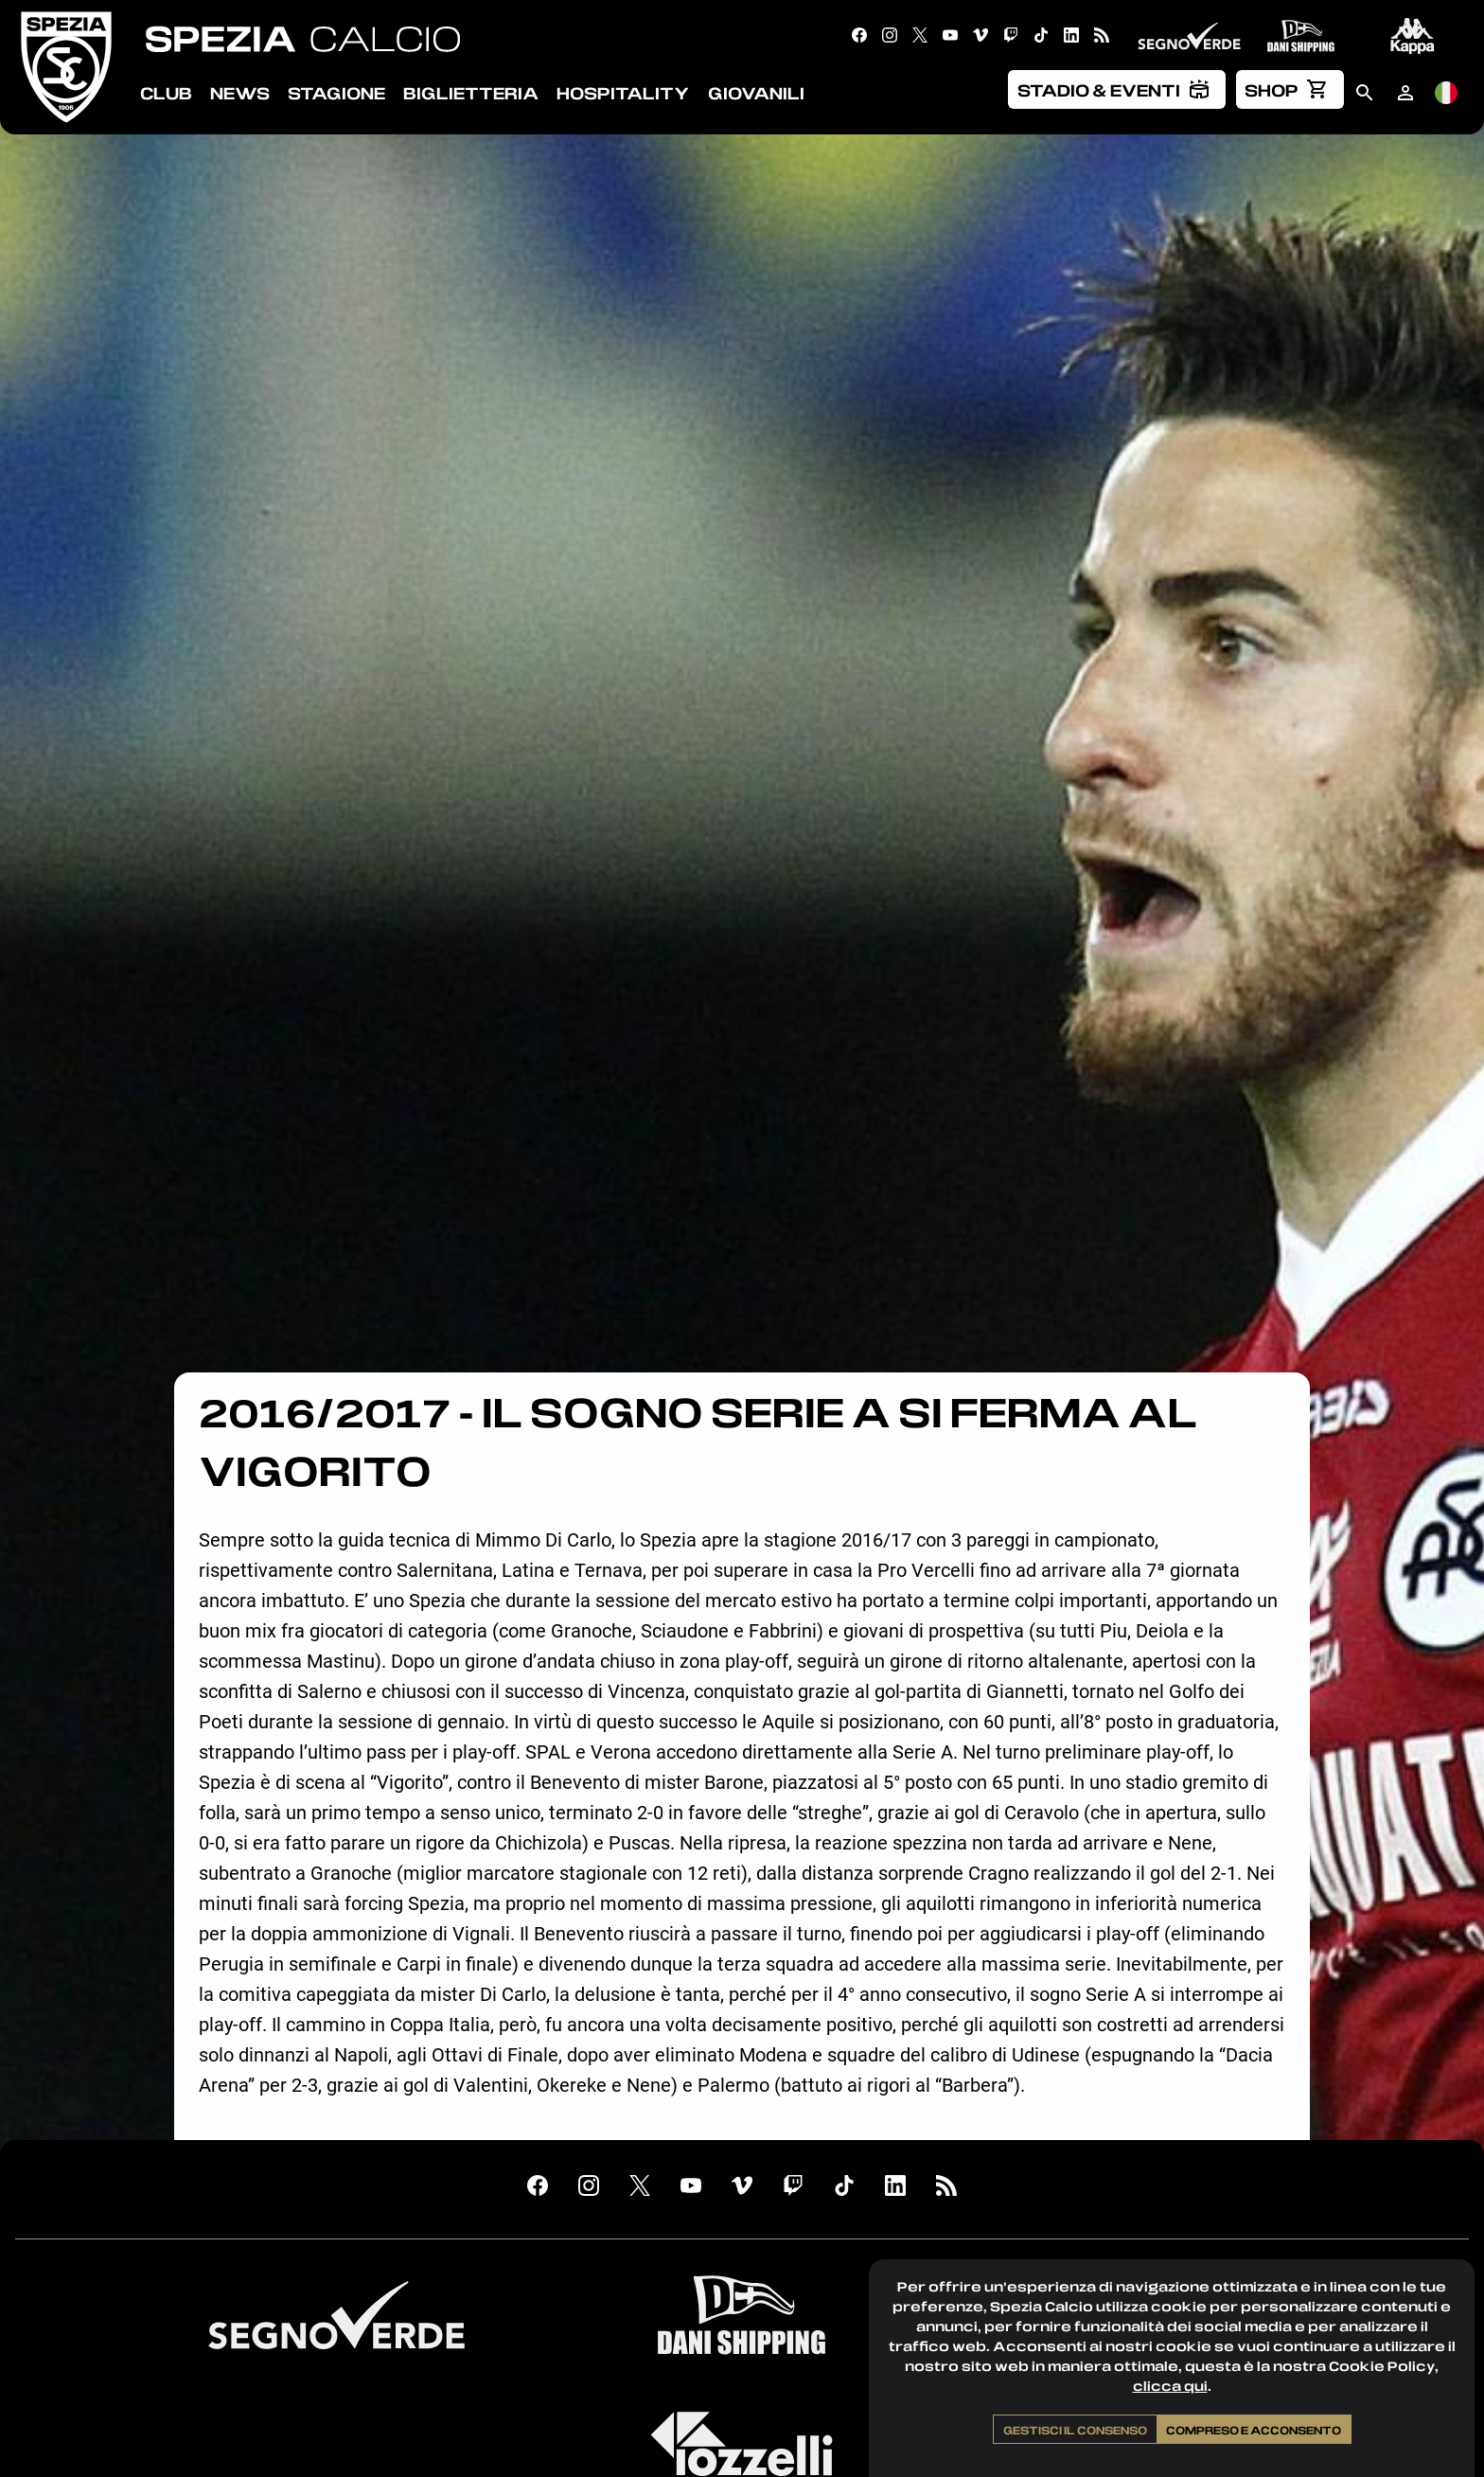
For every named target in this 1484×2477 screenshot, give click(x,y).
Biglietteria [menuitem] (471, 93)
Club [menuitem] (166, 93)
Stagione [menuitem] (336, 93)
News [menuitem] (240, 93)
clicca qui (1170, 2386)
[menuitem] (1117, 89)
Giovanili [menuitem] (756, 93)
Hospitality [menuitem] (622, 93)
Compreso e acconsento (1253, 2429)
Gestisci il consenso (1075, 2429)
